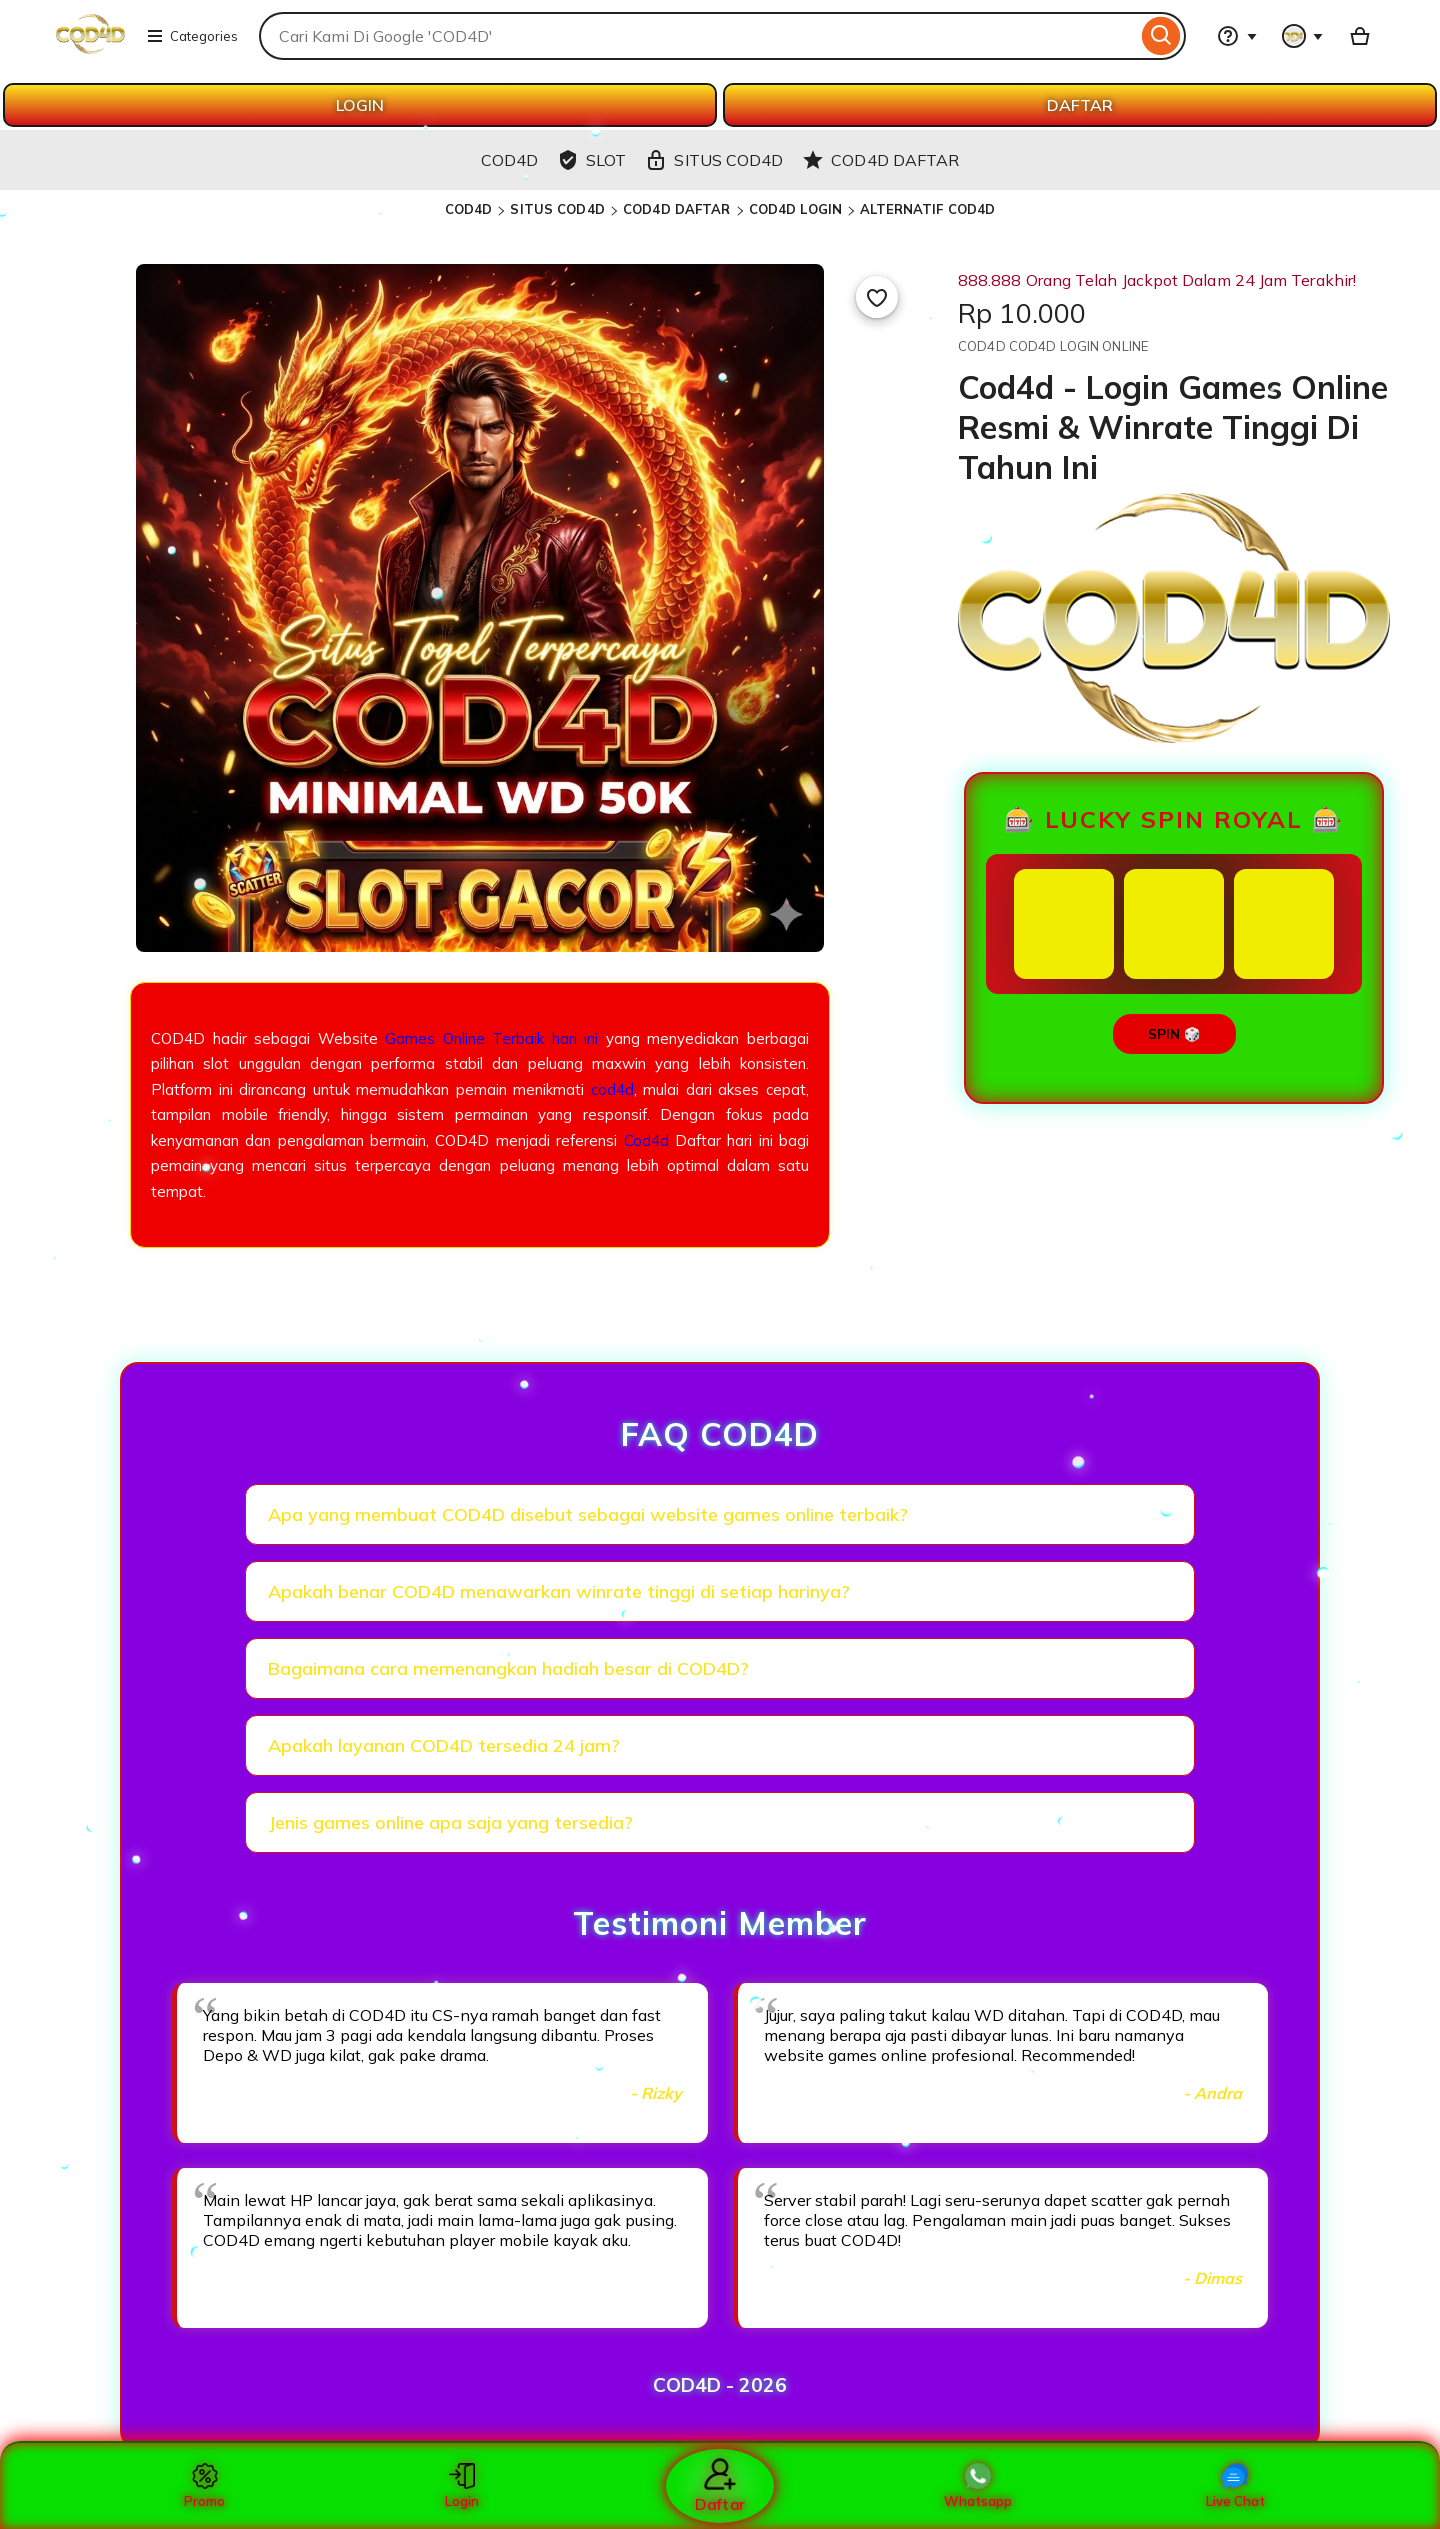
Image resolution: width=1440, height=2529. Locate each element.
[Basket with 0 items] (1360, 36)
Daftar (720, 2485)
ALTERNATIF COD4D (927, 209)
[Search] (1161, 36)
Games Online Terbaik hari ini (491, 1038)
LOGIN (360, 105)
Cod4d (646, 1140)
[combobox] (698, 36)
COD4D (469, 209)
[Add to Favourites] (877, 297)
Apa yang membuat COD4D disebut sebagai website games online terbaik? (588, 1514)
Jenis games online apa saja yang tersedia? (450, 1822)
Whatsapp (978, 2486)
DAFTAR (1080, 105)
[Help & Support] (1237, 36)
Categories (192, 36)
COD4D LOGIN (795, 209)
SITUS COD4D (557, 209)
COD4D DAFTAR (677, 209)
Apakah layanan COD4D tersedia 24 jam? (444, 1745)
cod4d (612, 1089)
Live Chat (1235, 2486)
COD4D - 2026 (720, 2385)
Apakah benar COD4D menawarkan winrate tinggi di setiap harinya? (559, 1591)
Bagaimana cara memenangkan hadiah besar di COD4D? (508, 1668)
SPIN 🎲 (1174, 1034)
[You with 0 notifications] (1303, 36)
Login (462, 2486)
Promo (204, 2486)
